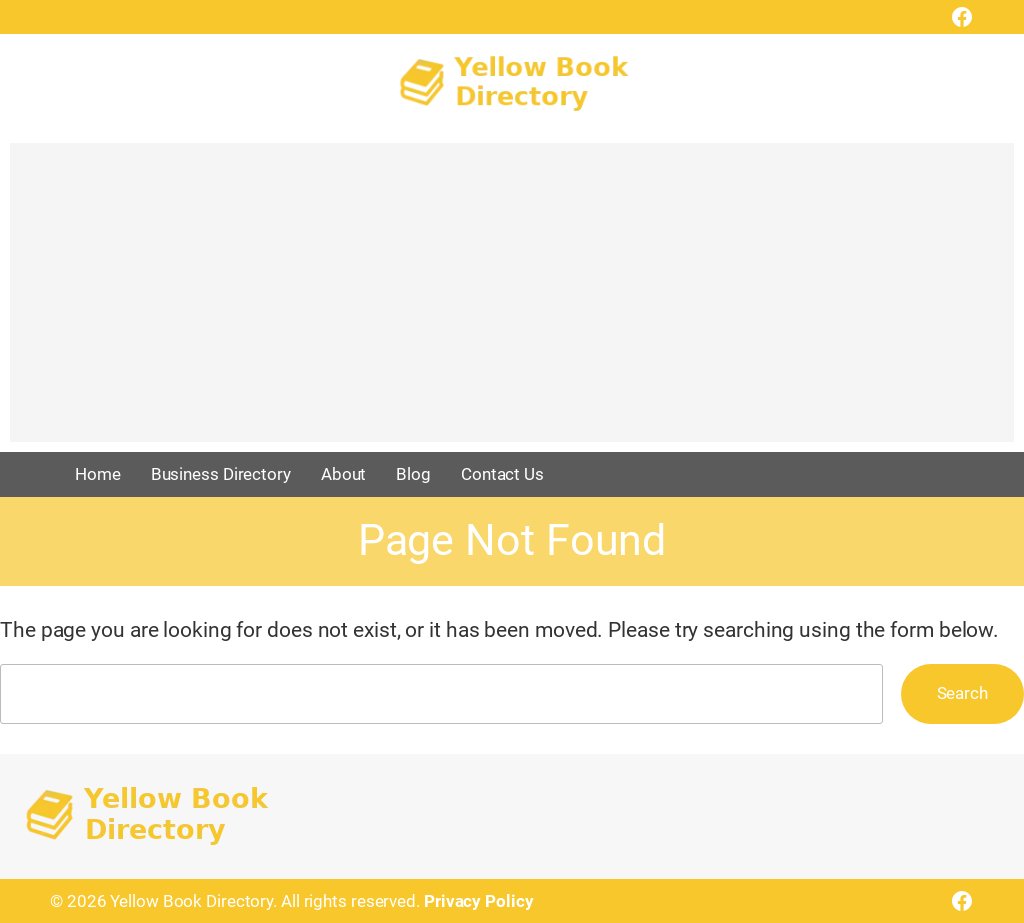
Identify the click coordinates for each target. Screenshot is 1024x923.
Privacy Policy (479, 901)
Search (962, 693)
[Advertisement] (512, 302)
